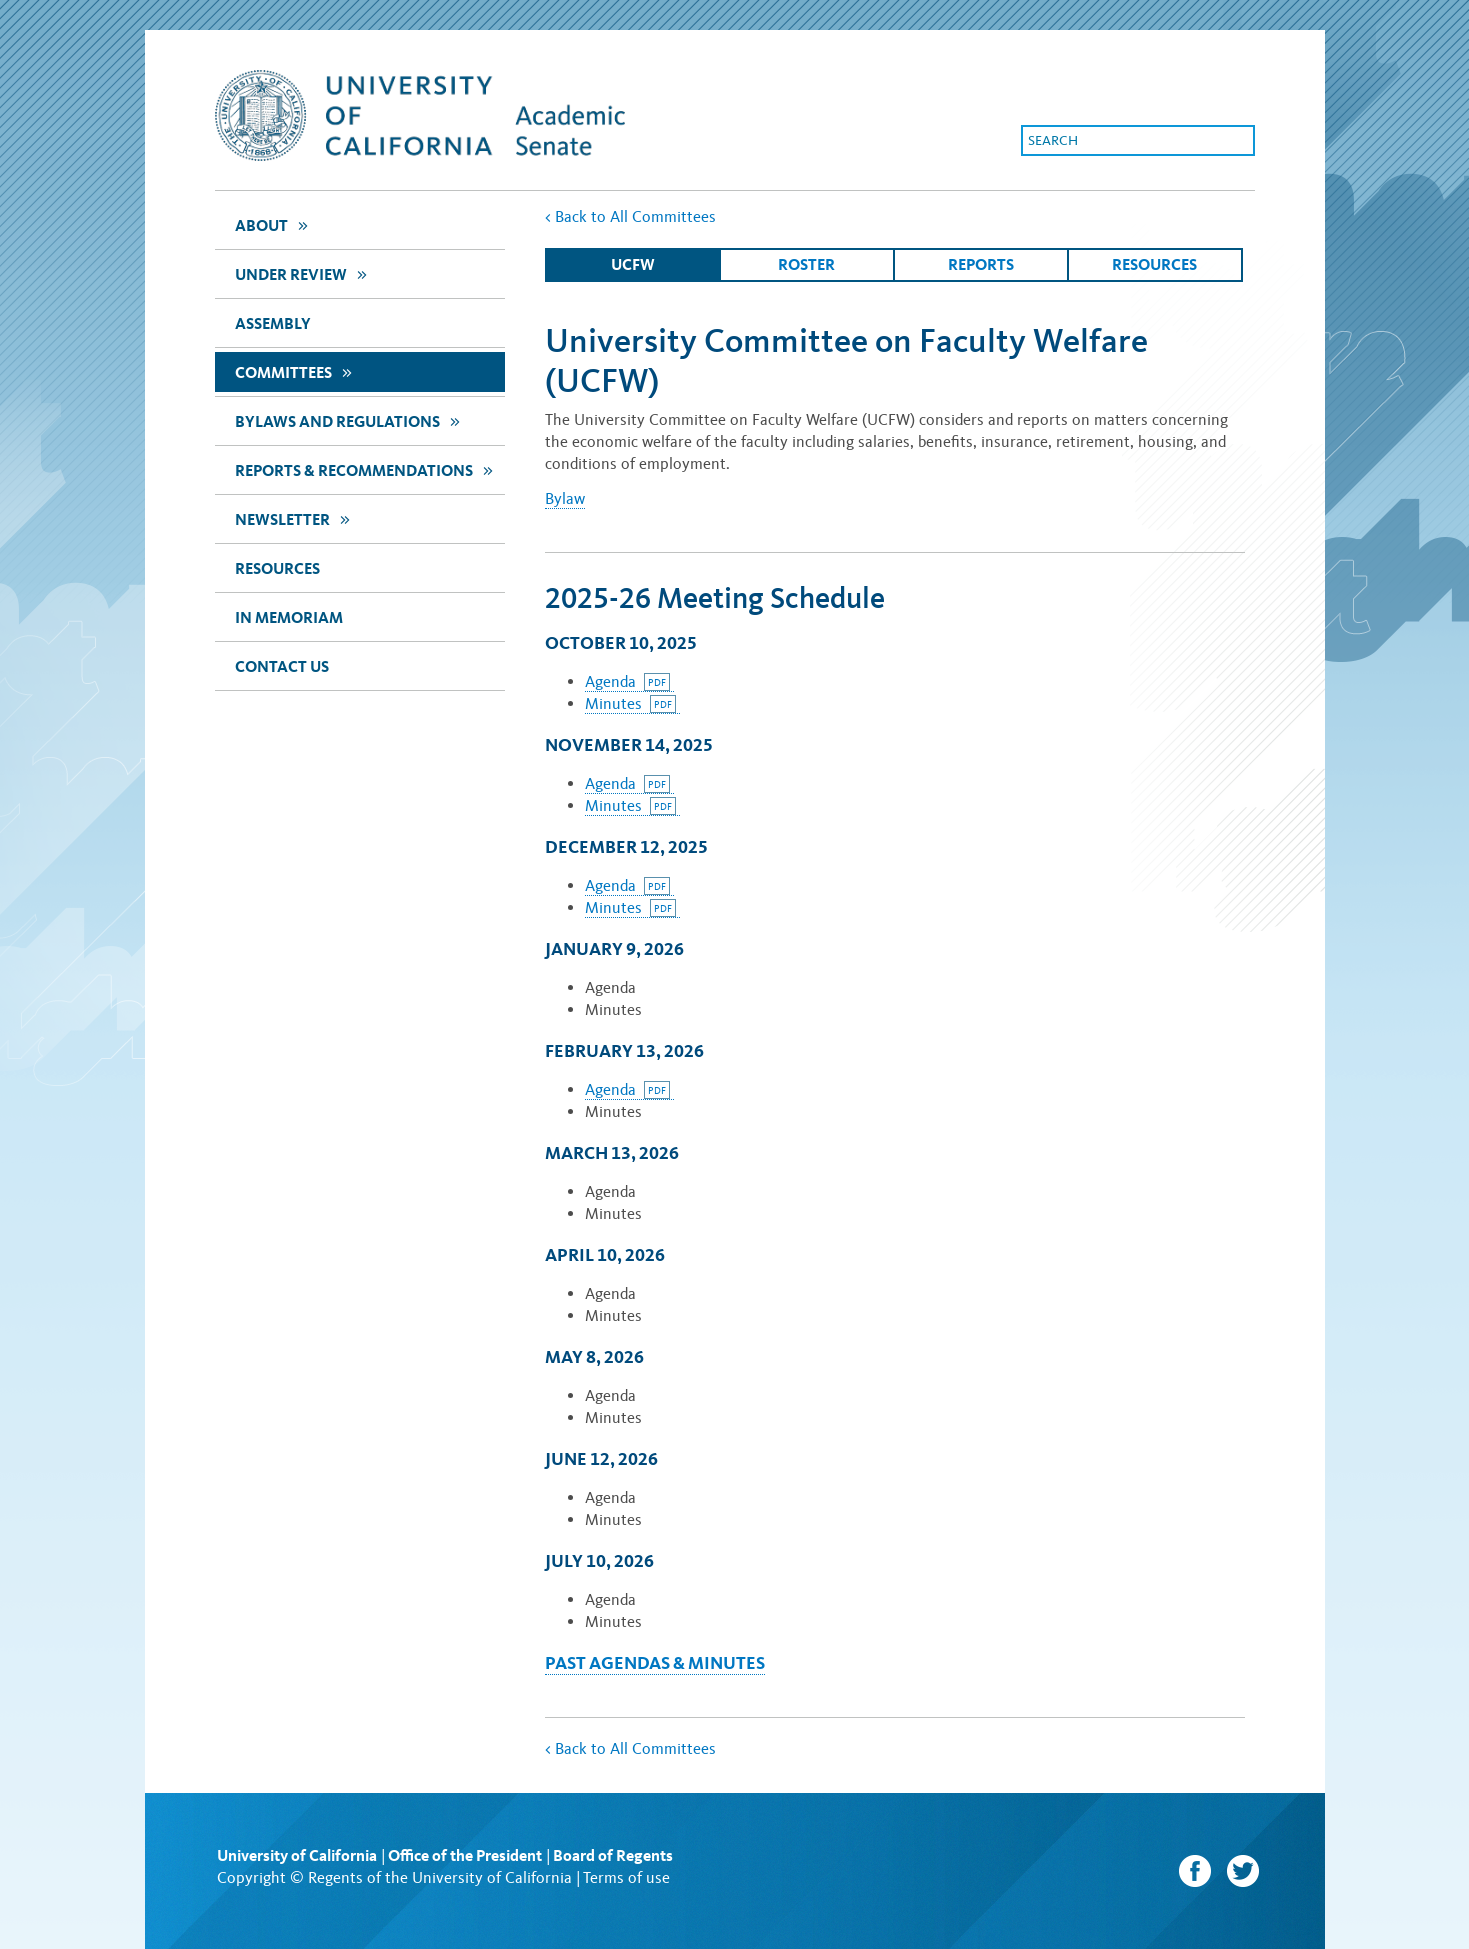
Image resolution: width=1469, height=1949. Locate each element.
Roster (806, 264)
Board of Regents (613, 1855)
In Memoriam (289, 617)
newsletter (295, 518)
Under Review (303, 273)
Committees (296, 371)
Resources (277, 568)
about (274, 224)
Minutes (630, 703)
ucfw (633, 264)
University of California (297, 1855)
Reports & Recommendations (366, 469)
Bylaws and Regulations (350, 420)
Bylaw (565, 498)
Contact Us (282, 666)
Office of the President (465, 1855)
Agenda (627, 681)
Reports (981, 264)
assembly (273, 323)
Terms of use (626, 1877)
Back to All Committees (630, 216)
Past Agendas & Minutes (655, 1662)
